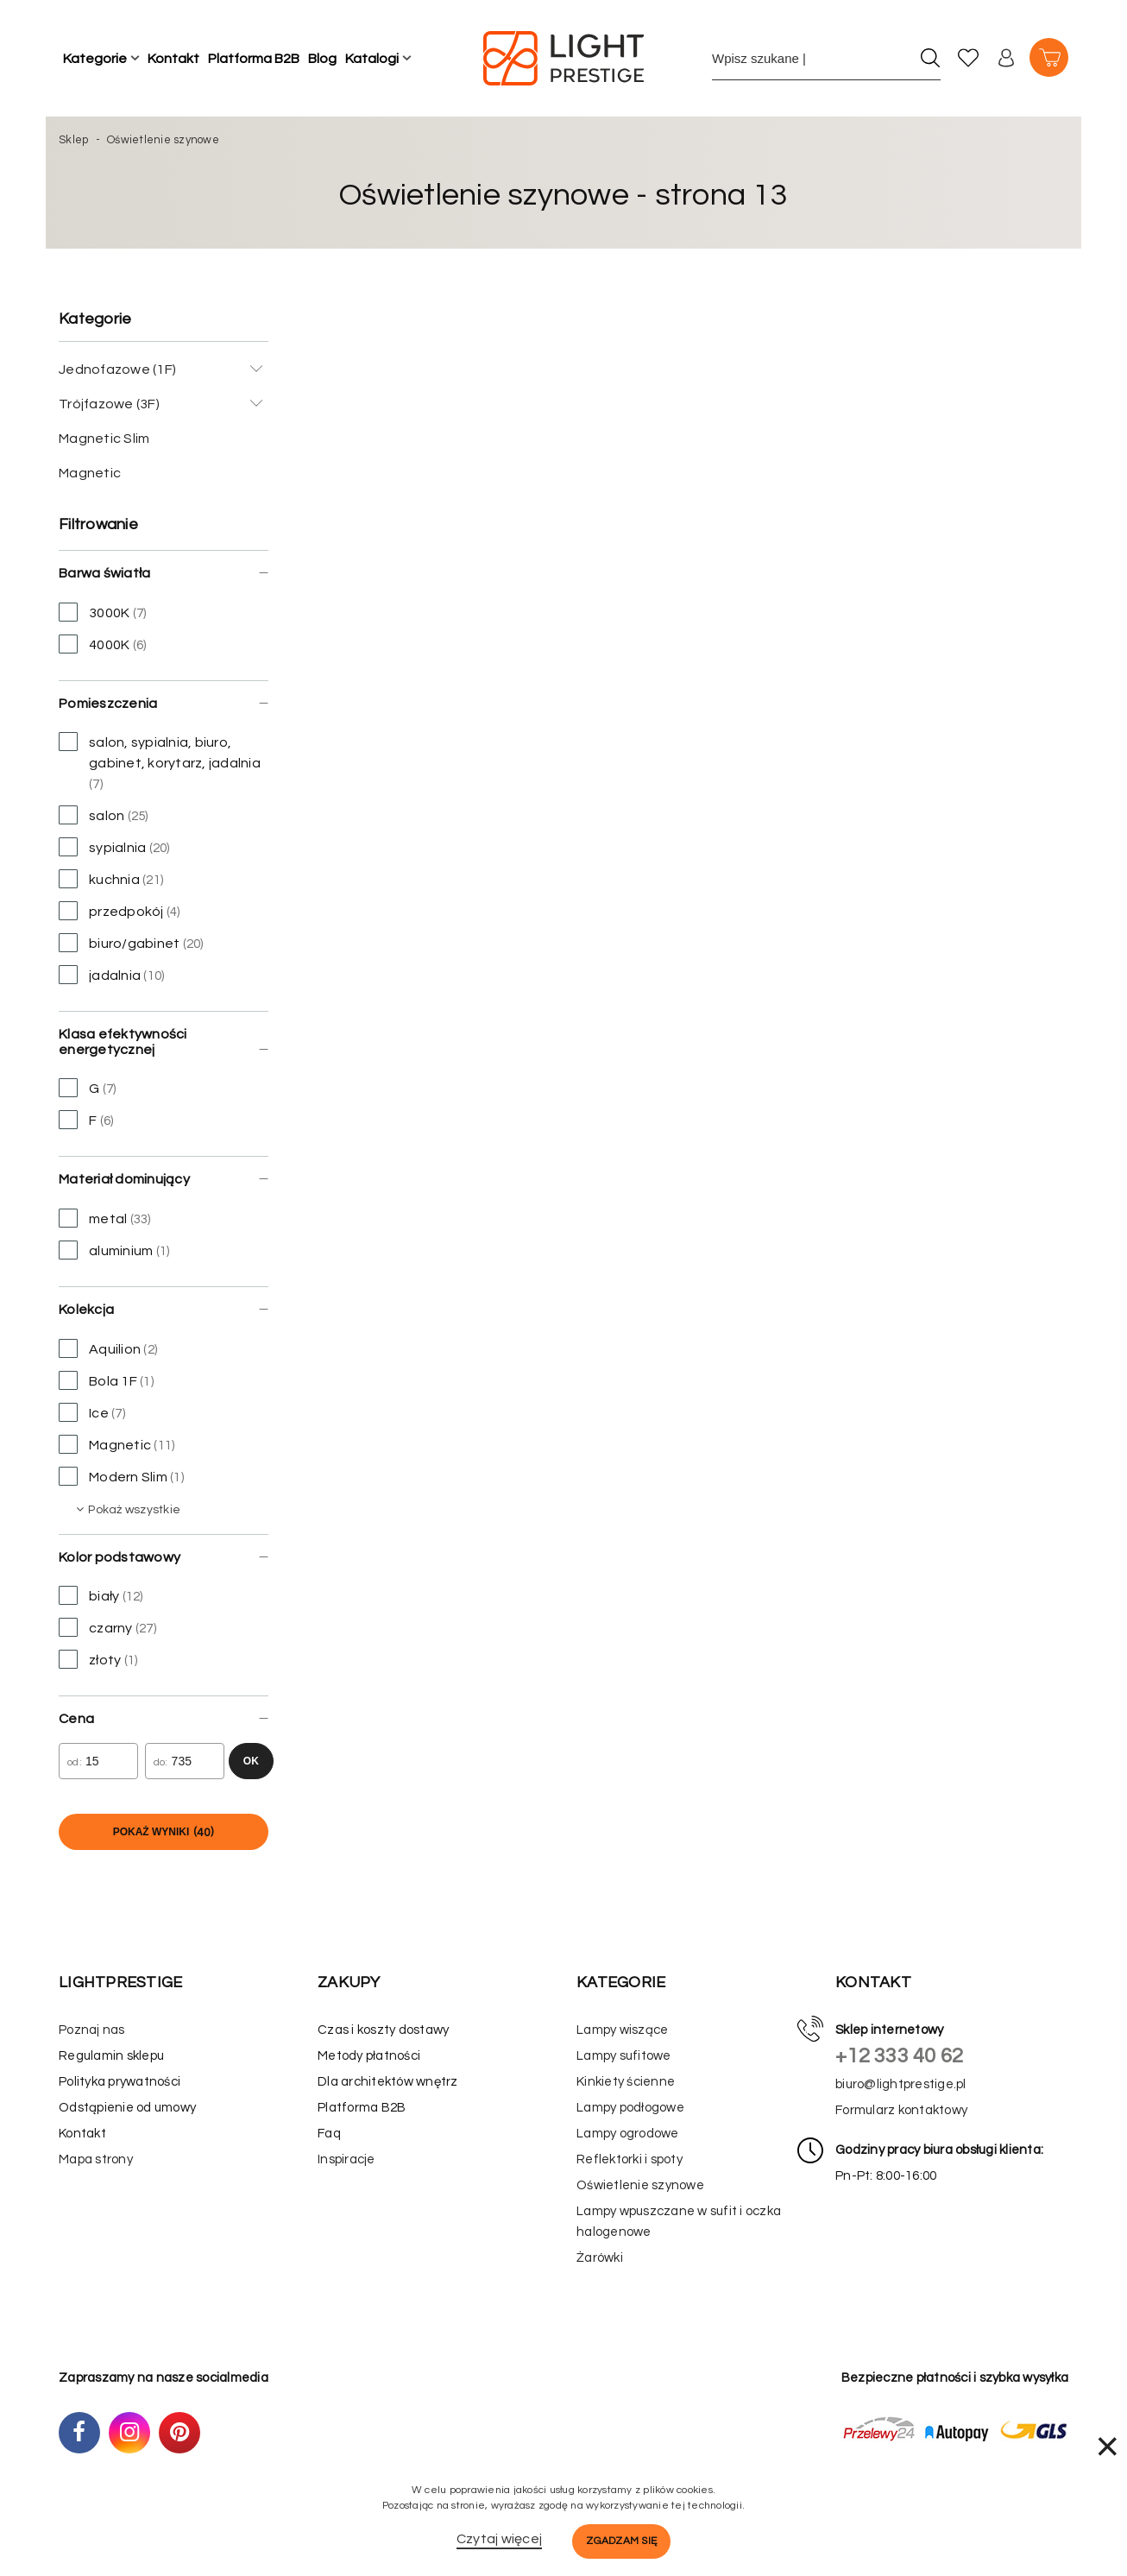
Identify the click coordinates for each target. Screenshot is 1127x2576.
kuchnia (111, 878)
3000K (102, 612)
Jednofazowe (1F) (117, 369)
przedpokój (119, 910)
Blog (322, 59)
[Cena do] (184, 1761)
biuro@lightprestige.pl (900, 2084)
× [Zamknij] (1107, 2446)
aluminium (114, 1250)
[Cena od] (98, 1761)
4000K (102, 644)
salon (103, 814)
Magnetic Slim (104, 438)
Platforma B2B (253, 59)
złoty (98, 1659)
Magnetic (90, 473)
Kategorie (95, 59)
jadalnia (111, 974)
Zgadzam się (621, 2541)
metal (105, 1218)
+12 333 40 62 (899, 2056)
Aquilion (108, 1348)
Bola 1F (106, 1380)
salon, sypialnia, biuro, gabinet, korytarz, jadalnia (160, 761)
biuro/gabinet (131, 942)
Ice (92, 1412)
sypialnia (114, 846)
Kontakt (173, 59)
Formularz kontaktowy (901, 2110)
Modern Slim (121, 1476)
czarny (107, 1627)
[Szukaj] (929, 57)
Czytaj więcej (499, 2539)
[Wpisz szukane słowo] (811, 57)
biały (101, 1595)
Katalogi (372, 59)
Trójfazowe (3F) (109, 404)
